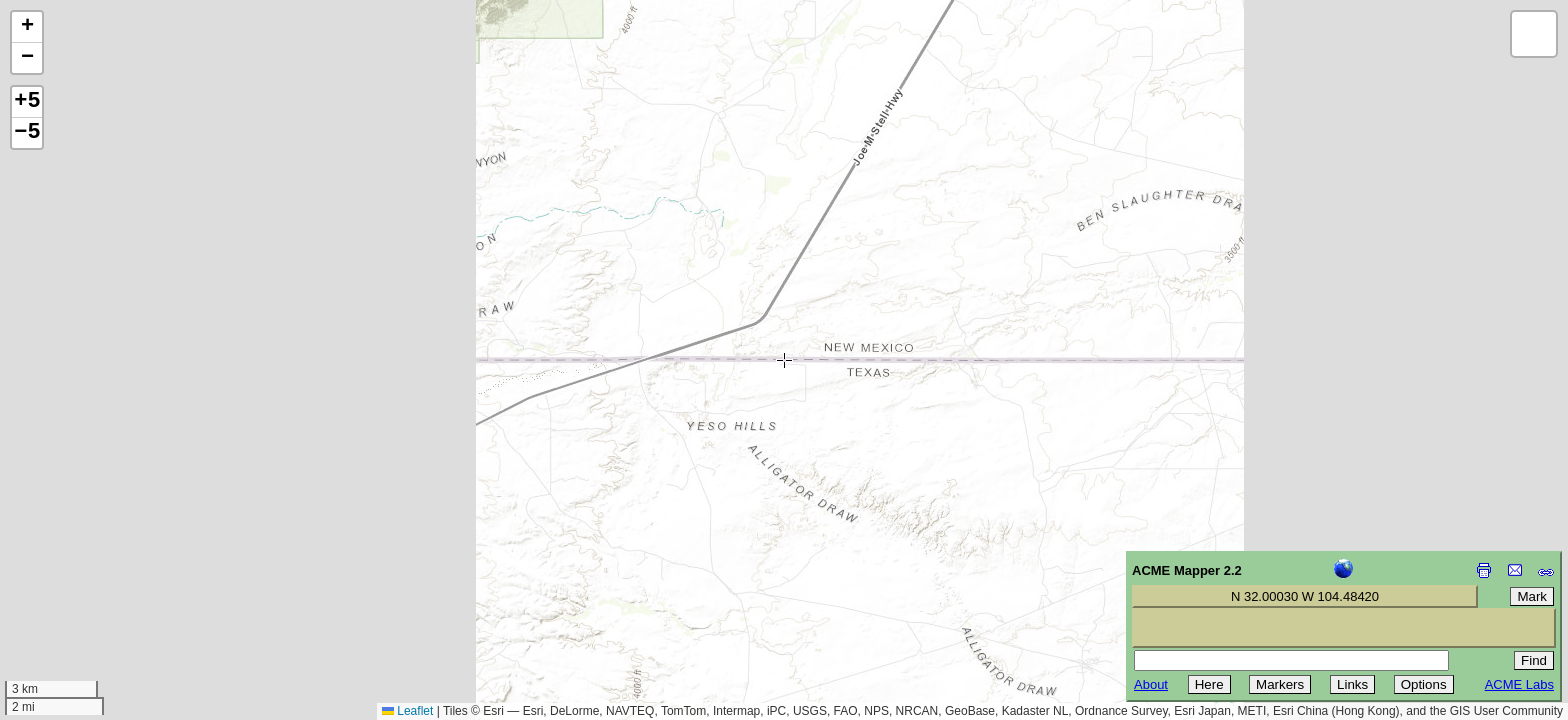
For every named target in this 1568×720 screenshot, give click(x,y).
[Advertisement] (106, 578)
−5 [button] (27, 133)
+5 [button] (27, 102)
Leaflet (407, 711)
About (1151, 684)
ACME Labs (1519, 684)
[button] (27, 27)
